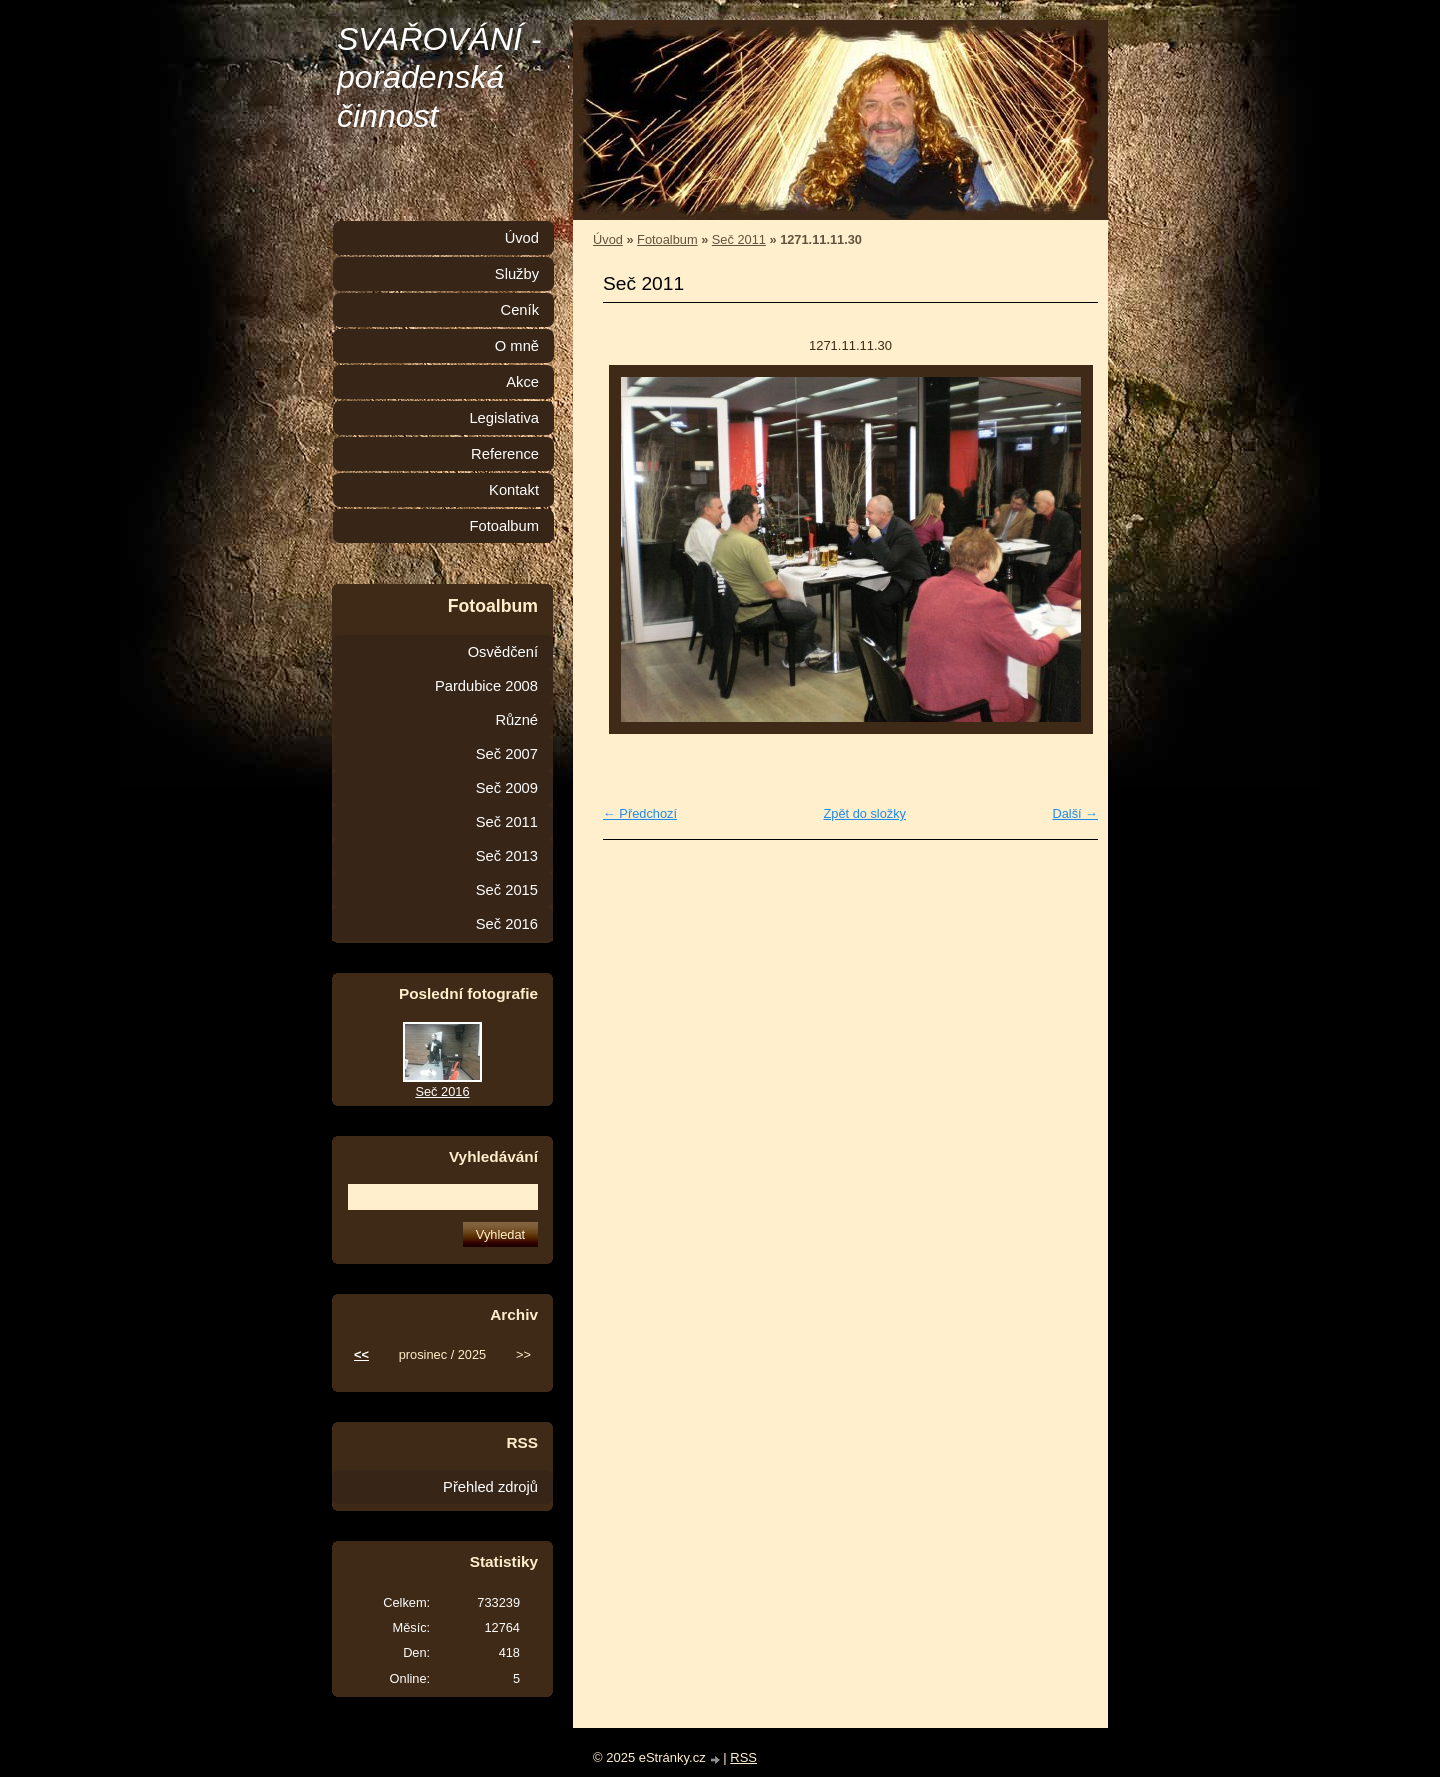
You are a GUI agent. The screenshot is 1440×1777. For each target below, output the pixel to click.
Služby (517, 274)
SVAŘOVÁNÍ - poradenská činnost (439, 77)
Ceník (520, 310)
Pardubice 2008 (486, 686)
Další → (1075, 813)
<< (361, 1354)
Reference (505, 454)
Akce (522, 382)
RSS (743, 1757)
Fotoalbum (667, 239)
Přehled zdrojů (490, 1487)
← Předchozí (640, 813)
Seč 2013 (507, 856)
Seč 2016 (507, 924)
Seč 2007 (507, 754)
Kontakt (514, 490)
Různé (516, 720)
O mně (517, 346)
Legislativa (504, 418)
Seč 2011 (739, 239)
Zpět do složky (864, 813)
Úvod (608, 239)
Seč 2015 (507, 890)
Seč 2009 (507, 788)
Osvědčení (503, 652)
